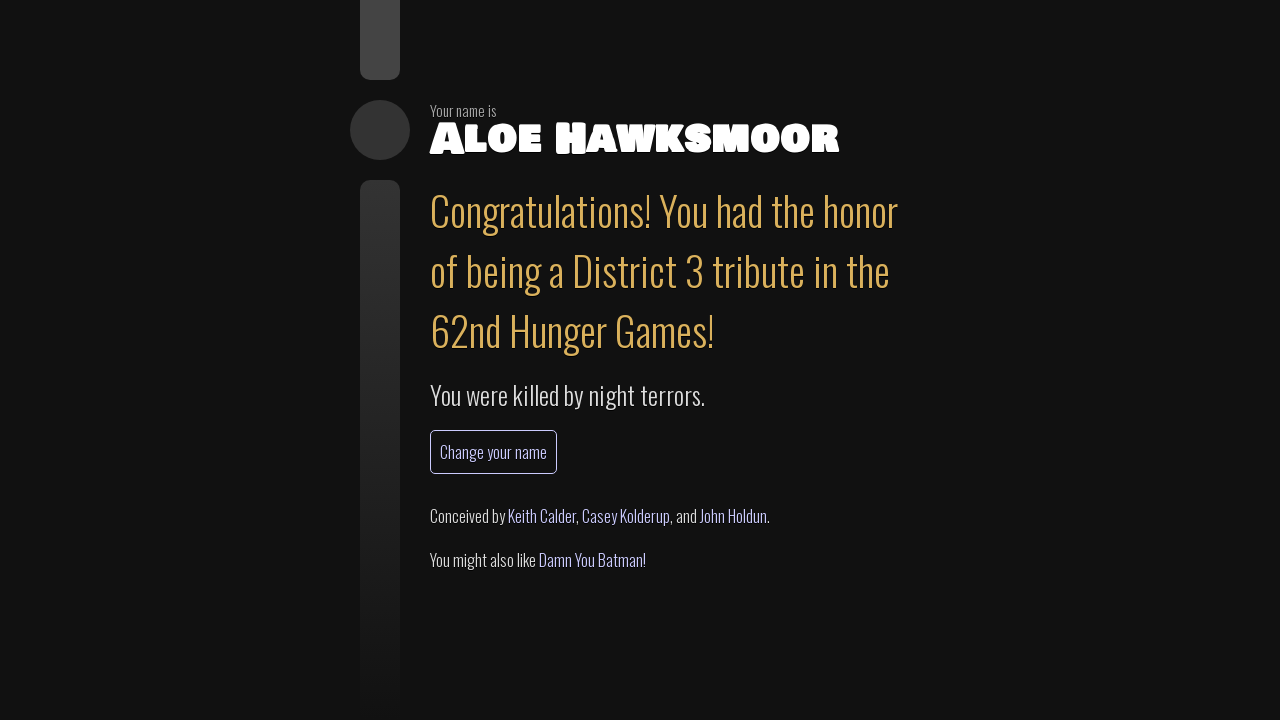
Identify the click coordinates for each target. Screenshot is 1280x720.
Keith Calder (542, 516)
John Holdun (733, 516)
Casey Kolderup (626, 516)
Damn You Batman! (592, 560)
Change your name (493, 452)
